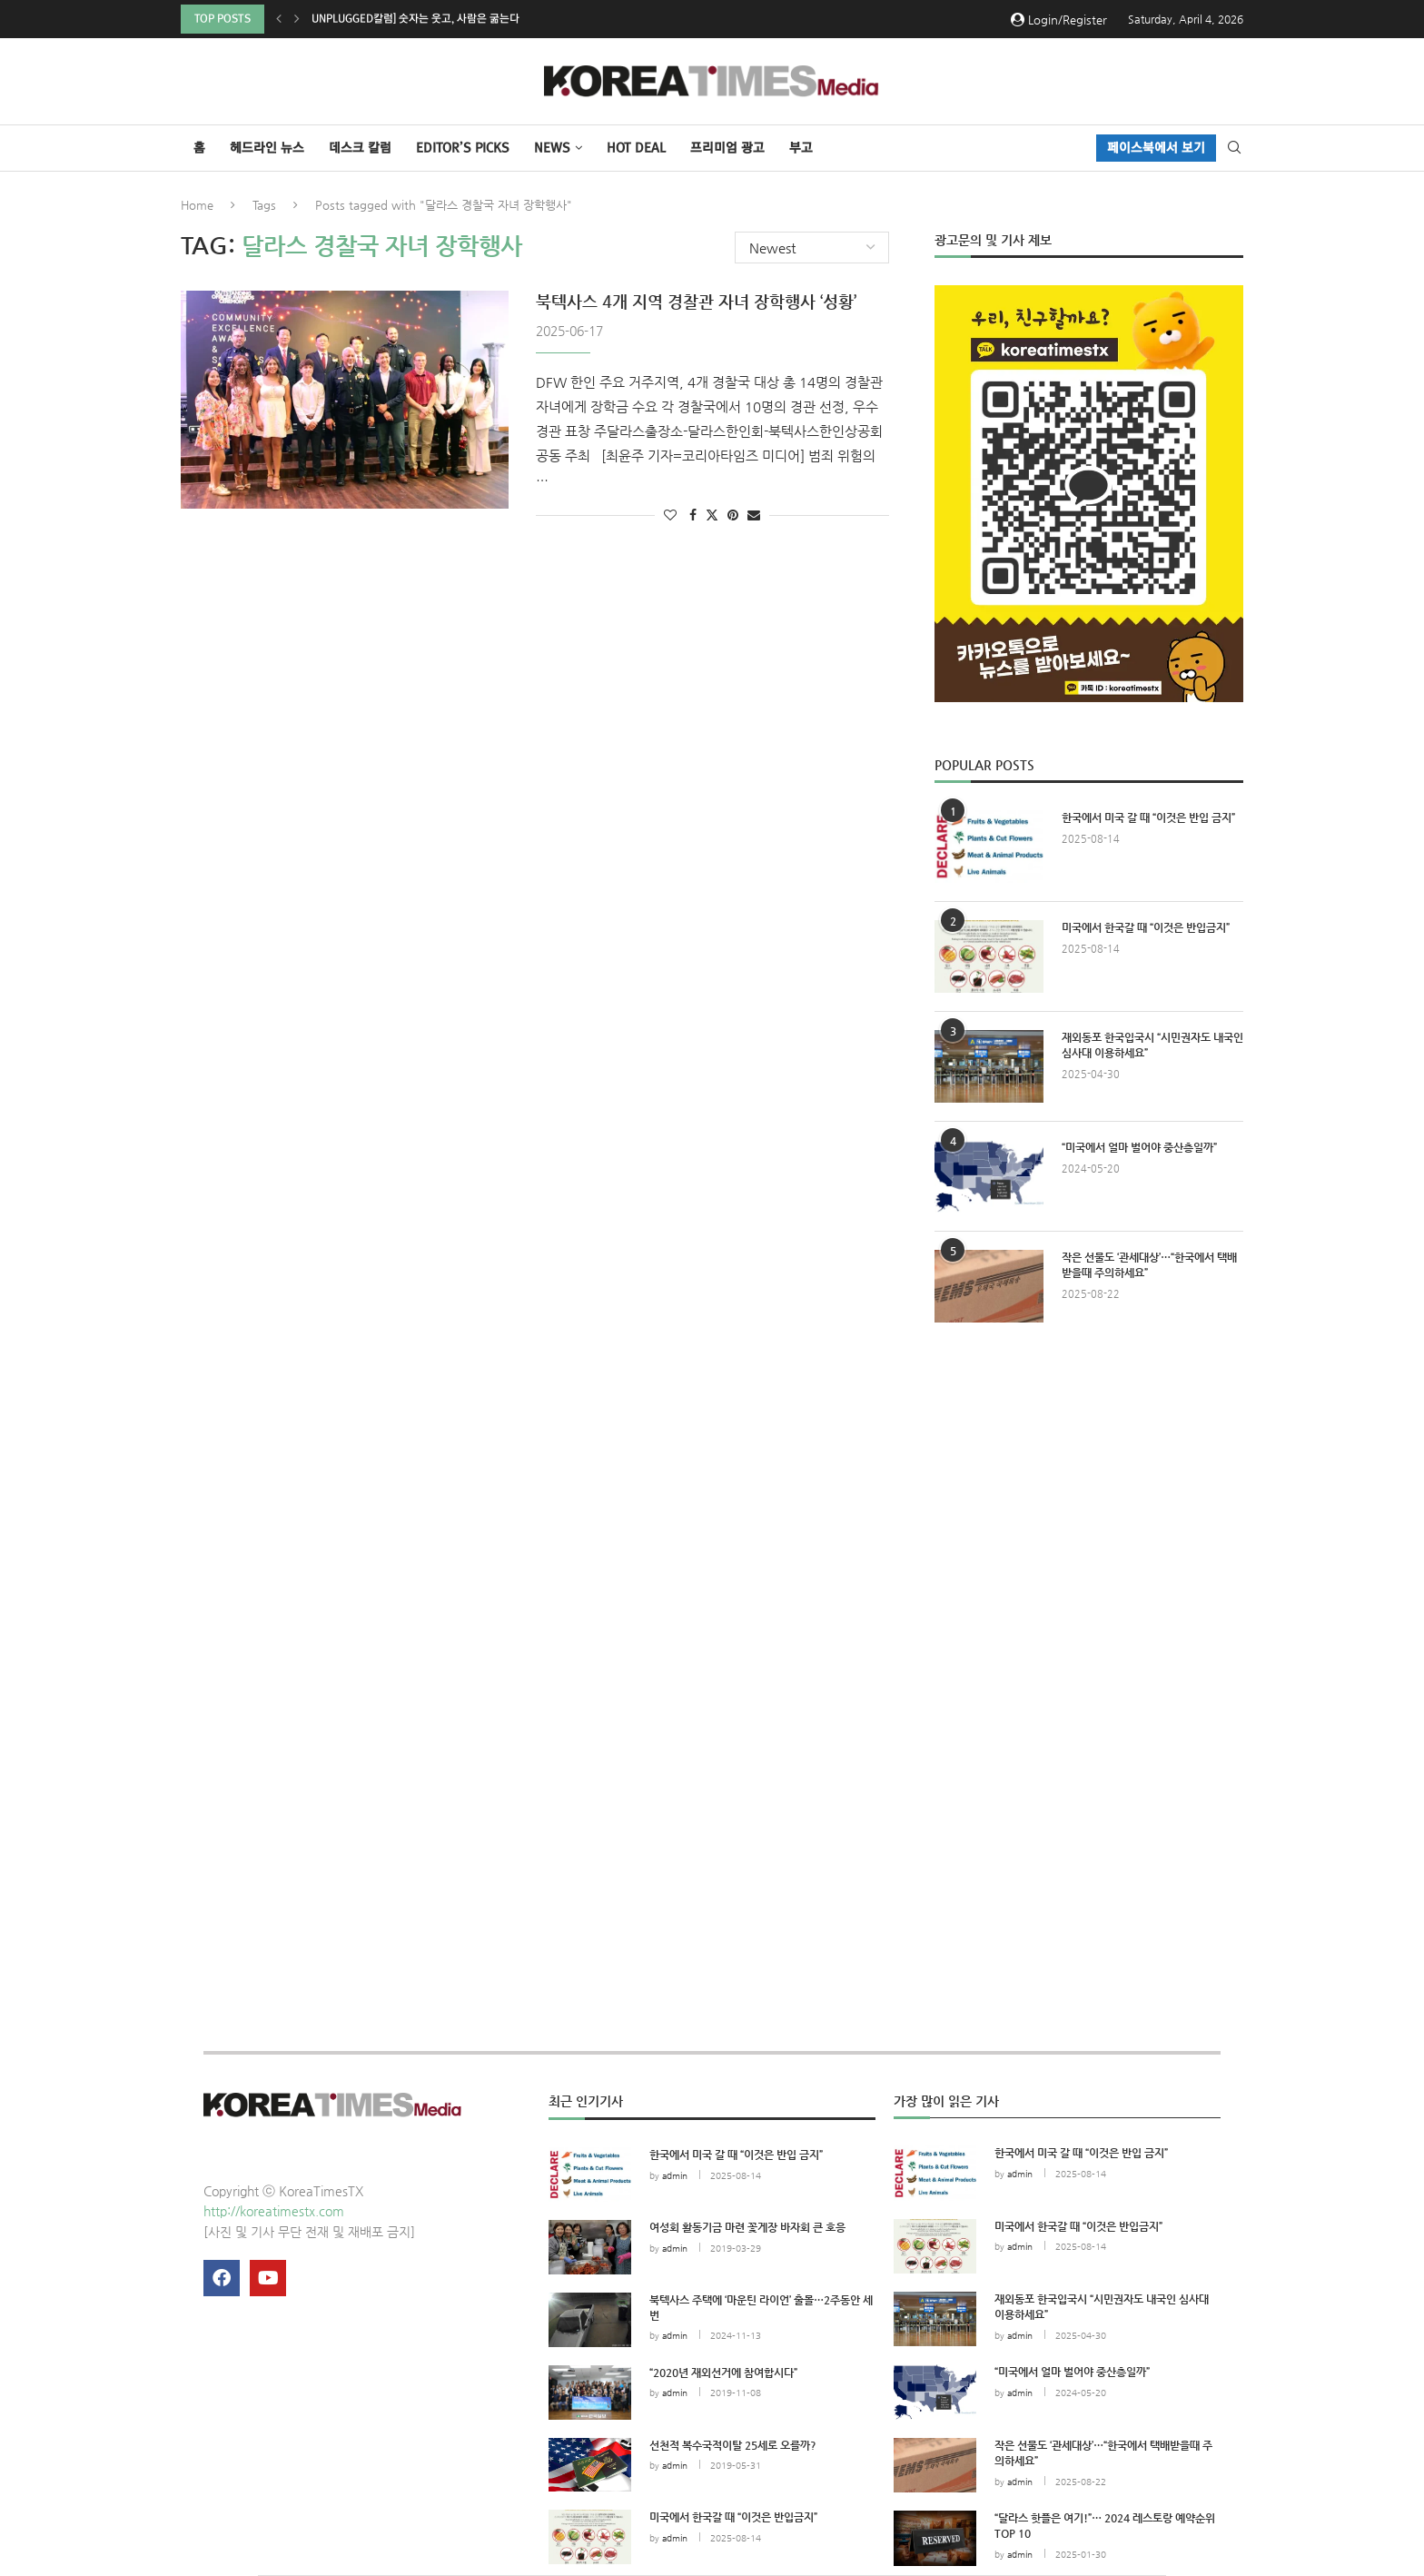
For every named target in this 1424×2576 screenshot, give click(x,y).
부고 (801, 148)
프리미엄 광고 (727, 148)
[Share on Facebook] (693, 515)
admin (674, 2176)
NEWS (552, 148)
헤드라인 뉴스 (267, 148)
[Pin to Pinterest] (732, 515)
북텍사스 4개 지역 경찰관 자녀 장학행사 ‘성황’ (696, 301)
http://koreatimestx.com (273, 2211)
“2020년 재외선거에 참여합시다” (723, 2372)
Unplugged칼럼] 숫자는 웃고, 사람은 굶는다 (415, 19)
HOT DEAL (636, 148)
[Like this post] (670, 515)
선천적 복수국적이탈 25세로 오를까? (732, 2445)
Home (197, 205)
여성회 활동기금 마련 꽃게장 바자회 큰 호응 (747, 2227)
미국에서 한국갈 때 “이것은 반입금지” (1146, 927)
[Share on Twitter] (712, 514)
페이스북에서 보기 (1156, 148)
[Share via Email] (753, 515)
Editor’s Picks (462, 148)
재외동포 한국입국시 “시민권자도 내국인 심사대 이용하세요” (1152, 1045)
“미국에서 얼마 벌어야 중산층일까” (1139, 1147)
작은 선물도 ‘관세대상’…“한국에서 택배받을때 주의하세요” (1149, 1265)
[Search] (1234, 148)
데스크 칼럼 (360, 148)
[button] (279, 19)
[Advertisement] (1088, 1504)
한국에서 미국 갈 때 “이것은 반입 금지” (1148, 817)
